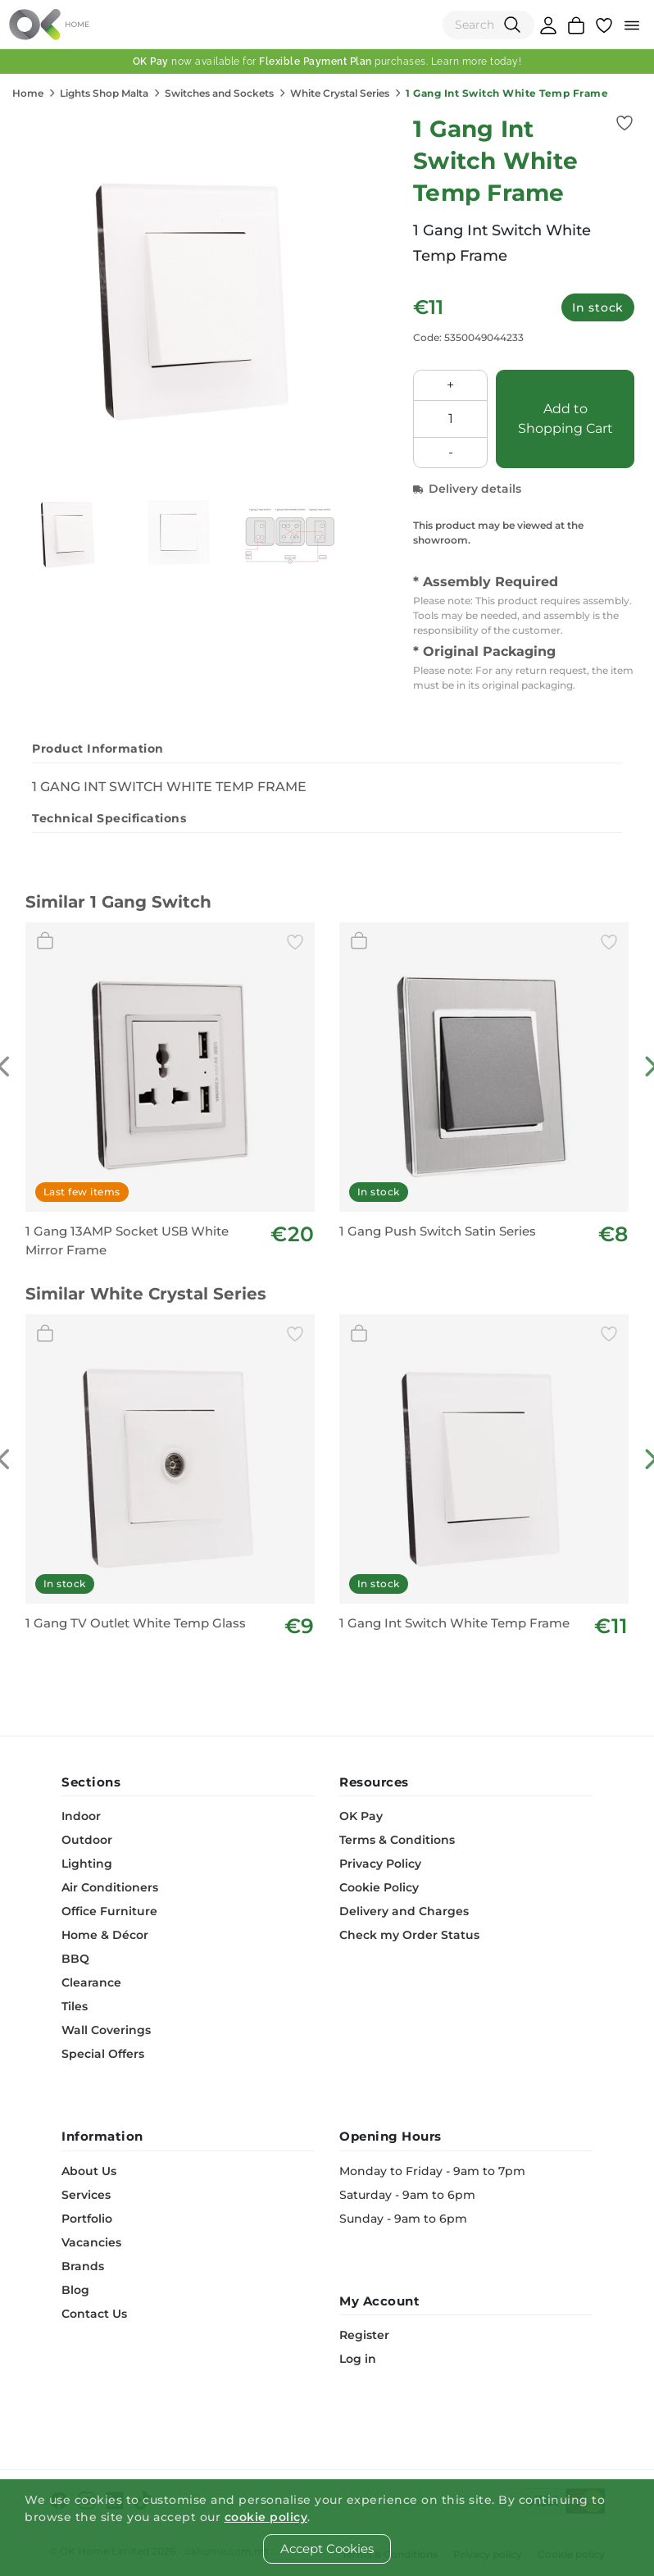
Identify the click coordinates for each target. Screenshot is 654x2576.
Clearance (91, 1982)
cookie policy (266, 2517)
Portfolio (86, 2218)
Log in (357, 2358)
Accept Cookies (327, 2548)
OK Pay (361, 1816)
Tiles (74, 2006)
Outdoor (86, 1839)
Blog (75, 2289)
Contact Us (94, 2313)
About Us (88, 2171)
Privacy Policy (380, 1863)
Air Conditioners (109, 1887)
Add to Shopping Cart (565, 418)
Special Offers (102, 2053)
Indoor (81, 1816)
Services (86, 2194)
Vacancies (91, 2242)
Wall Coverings (106, 2030)
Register (364, 2335)
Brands (82, 2266)
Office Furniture (109, 1911)
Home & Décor (104, 1934)
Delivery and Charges (404, 1911)
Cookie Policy (379, 1887)
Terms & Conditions (397, 1839)
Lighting (86, 1863)
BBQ (75, 1958)
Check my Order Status (409, 1934)
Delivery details (467, 488)
